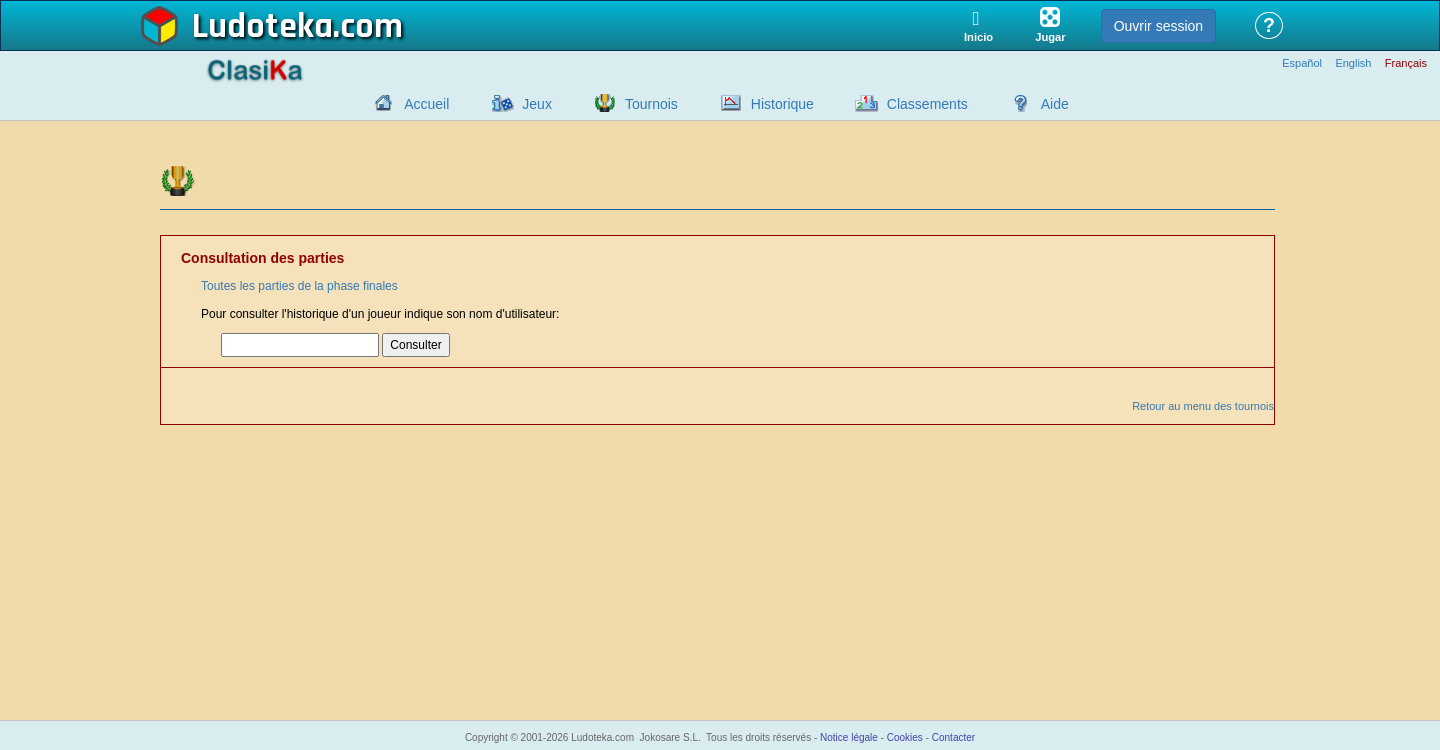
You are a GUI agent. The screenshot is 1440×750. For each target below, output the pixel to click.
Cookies (905, 737)
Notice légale (849, 737)
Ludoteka (262, 27)
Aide (1055, 104)
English (1353, 63)
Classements (927, 104)
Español (1302, 63)
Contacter (953, 737)
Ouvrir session (1158, 26)
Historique (782, 104)
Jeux (537, 104)
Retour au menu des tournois (1203, 406)
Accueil (426, 104)
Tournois (651, 104)
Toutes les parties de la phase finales (299, 286)
